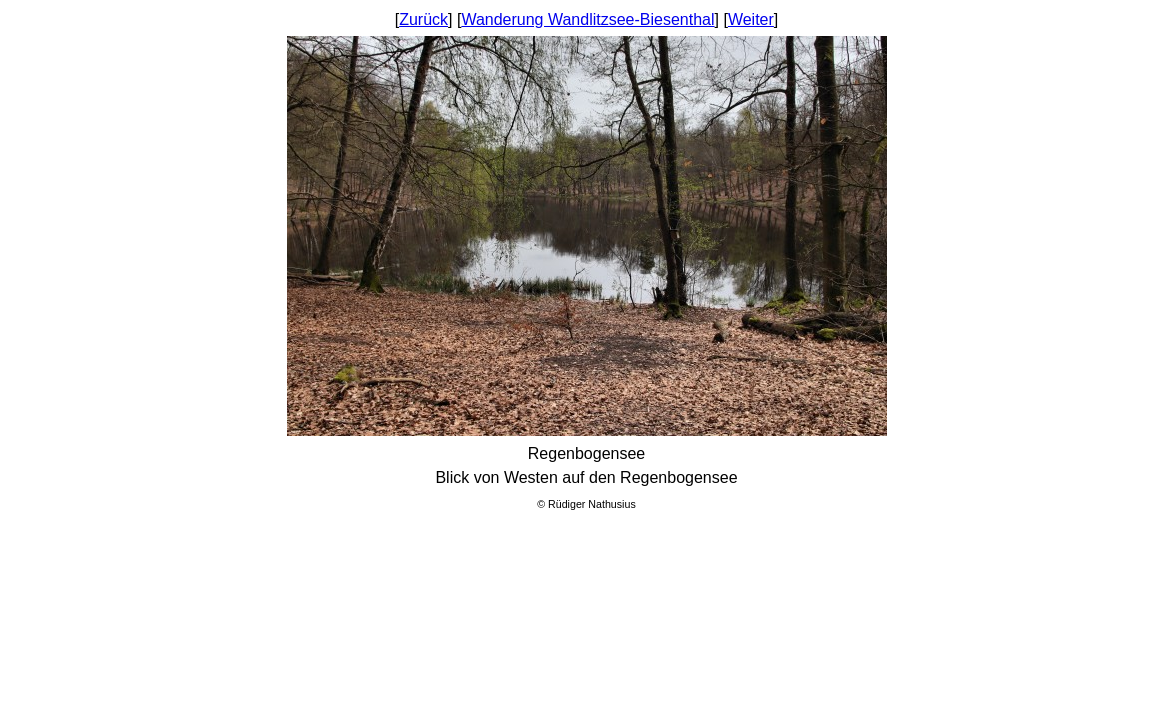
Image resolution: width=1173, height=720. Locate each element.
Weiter (751, 19)
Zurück (423, 19)
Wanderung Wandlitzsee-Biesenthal (587, 19)
